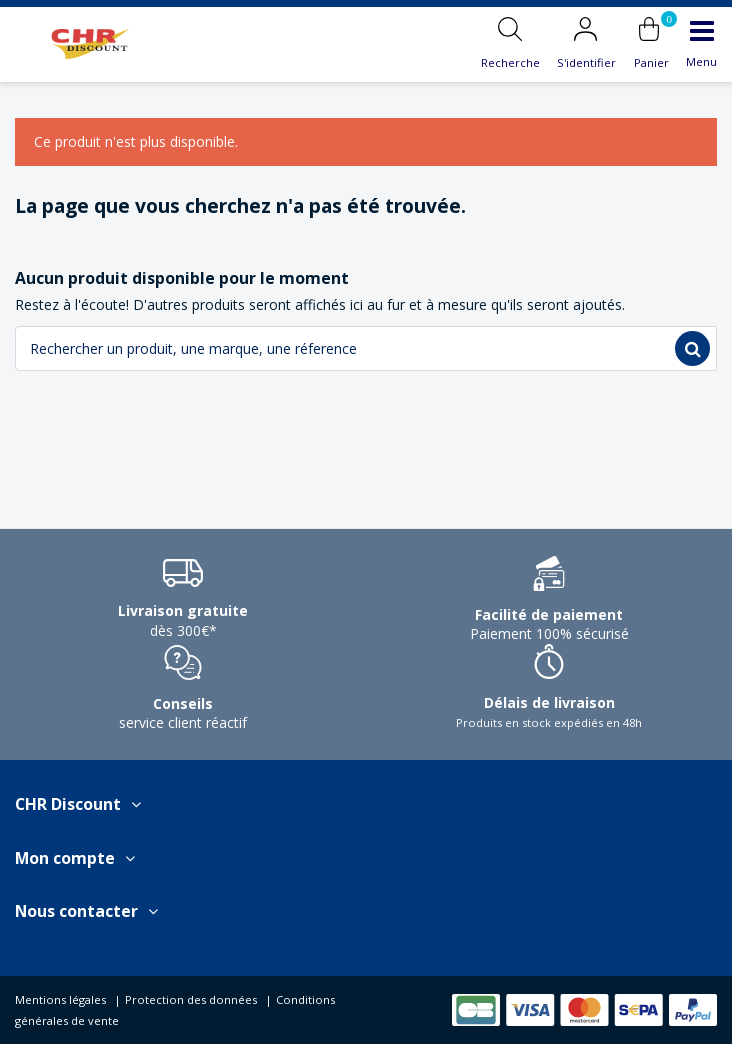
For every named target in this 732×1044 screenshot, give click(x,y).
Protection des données (191, 999)
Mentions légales (60, 999)
